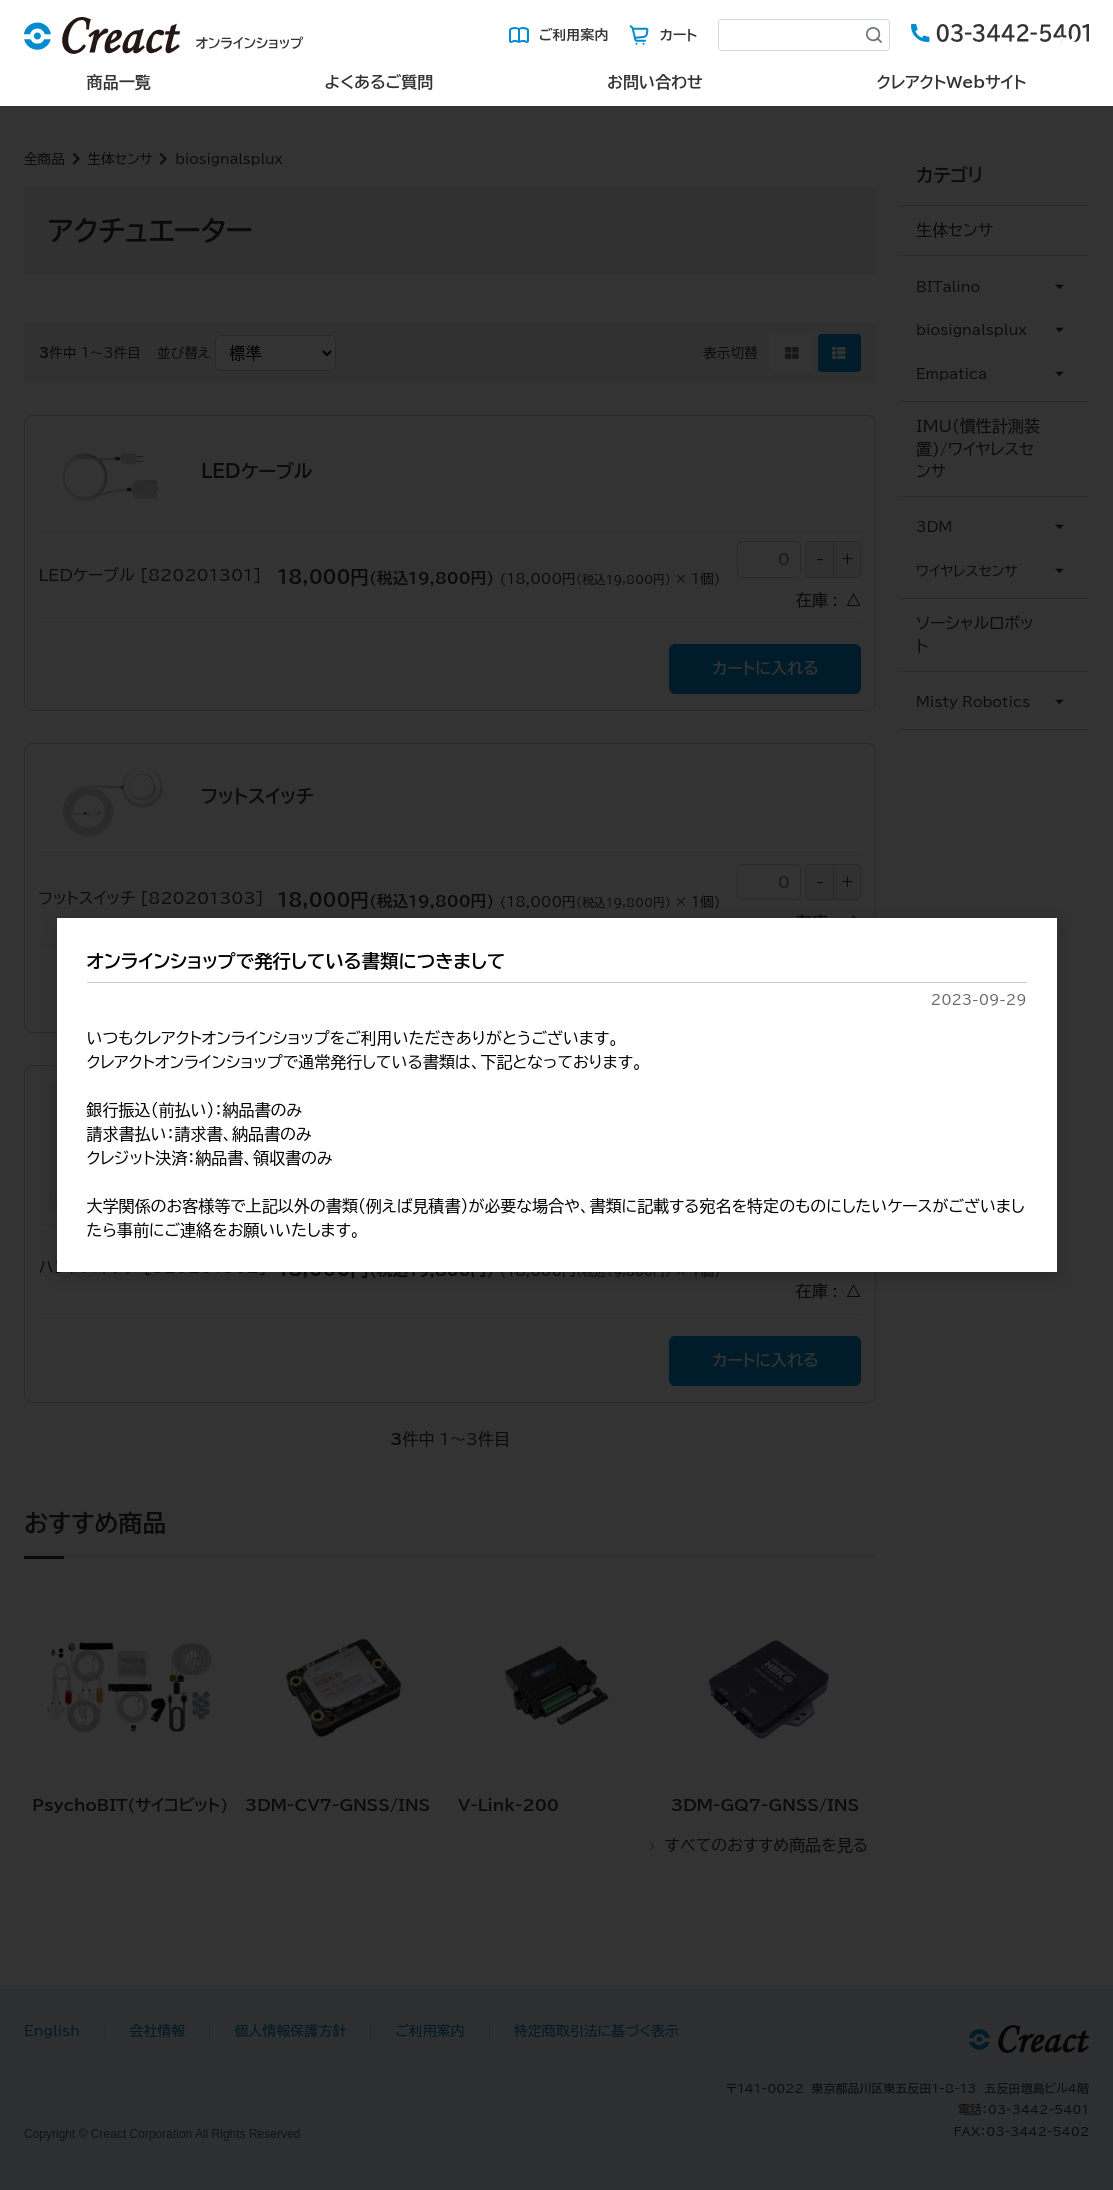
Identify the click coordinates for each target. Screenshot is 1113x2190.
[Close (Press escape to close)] (1068, 45)
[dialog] (557, 1095)
